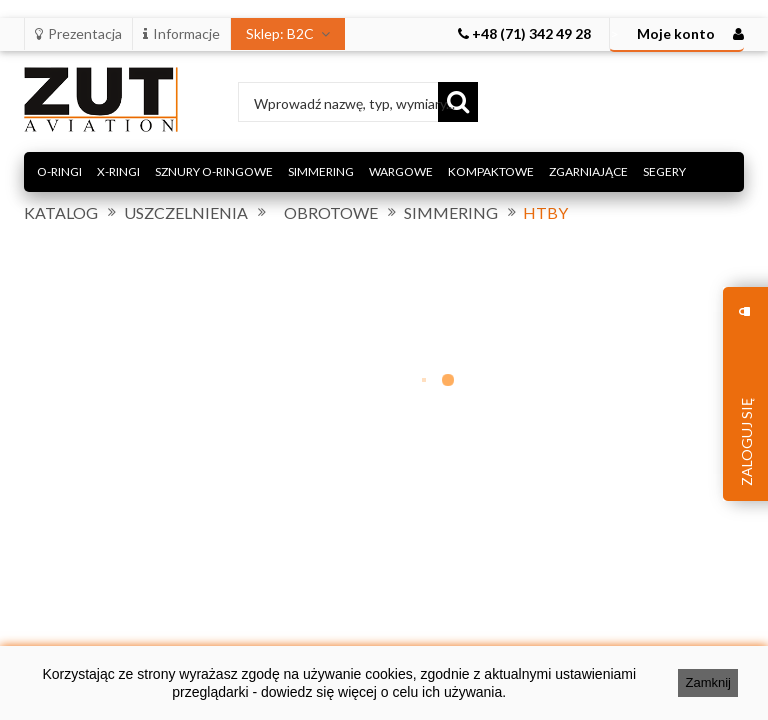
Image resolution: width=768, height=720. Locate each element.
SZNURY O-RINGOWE (214, 171)
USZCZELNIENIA (186, 213)
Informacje (181, 33)
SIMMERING (321, 171)
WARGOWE (401, 171)
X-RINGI (118, 171)
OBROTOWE (331, 213)
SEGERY (664, 171)
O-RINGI (59, 171)
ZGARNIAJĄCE (588, 171)
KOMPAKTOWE (491, 171)
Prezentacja (78, 33)
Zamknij (708, 682)
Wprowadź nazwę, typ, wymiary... (354, 103)
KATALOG (61, 213)
